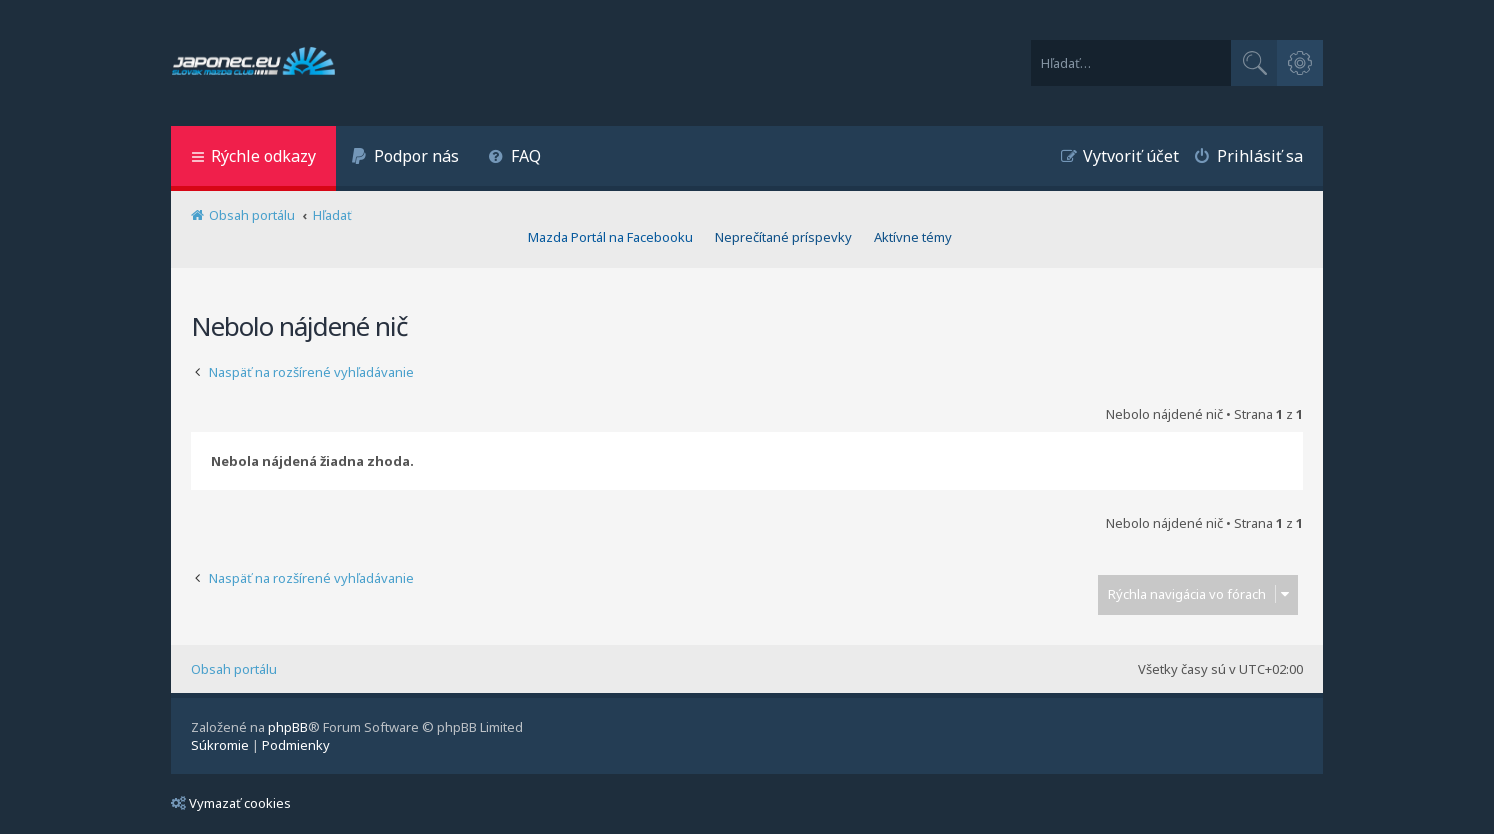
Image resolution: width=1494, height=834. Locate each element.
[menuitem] (405, 158)
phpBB (288, 727)
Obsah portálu (234, 669)
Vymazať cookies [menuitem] (231, 803)
